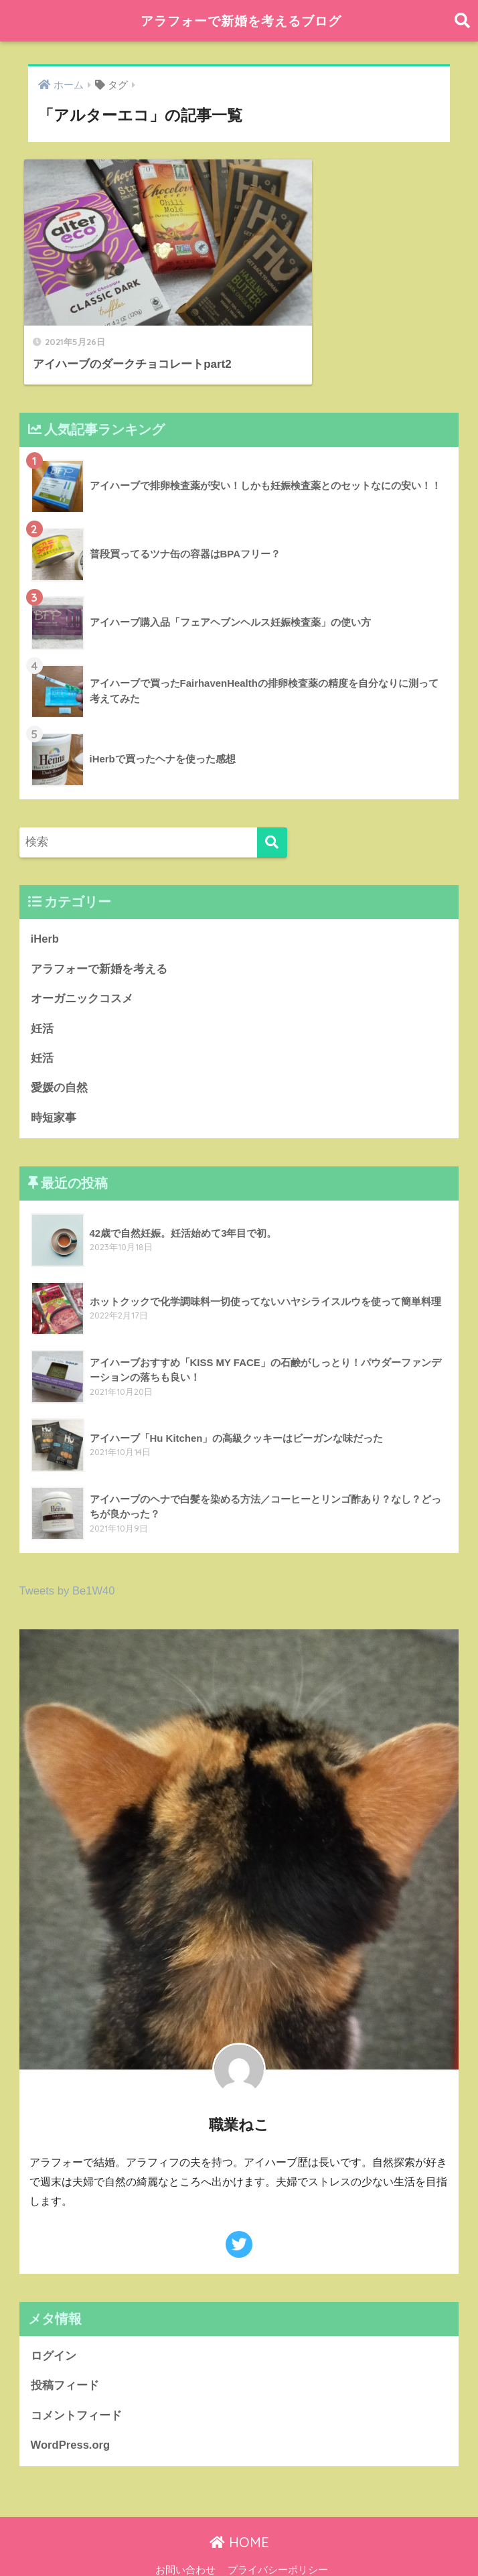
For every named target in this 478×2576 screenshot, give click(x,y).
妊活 (42, 996)
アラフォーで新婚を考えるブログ (240, 20)
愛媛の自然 (59, 1056)
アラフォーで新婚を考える (99, 937)
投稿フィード (65, 2354)
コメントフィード (76, 2384)
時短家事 (53, 1086)
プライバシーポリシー (278, 2539)
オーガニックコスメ (82, 966)
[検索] (272, 810)
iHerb (45, 906)
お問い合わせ (185, 2539)
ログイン (53, 2325)
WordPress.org (71, 2415)
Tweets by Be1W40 (67, 1559)
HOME (239, 2512)
